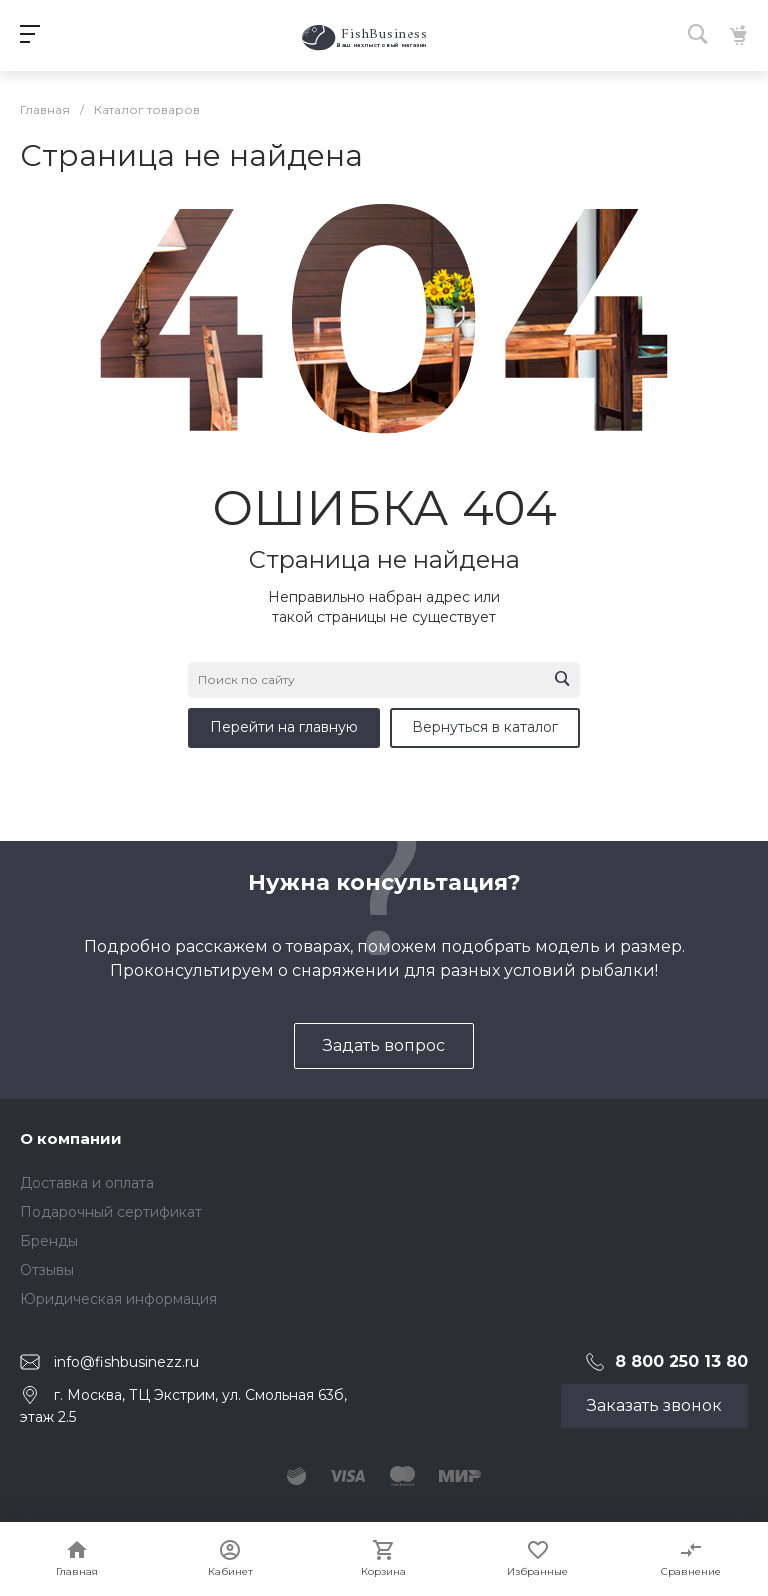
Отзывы (47, 1270)
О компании (71, 1138)
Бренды (49, 1241)
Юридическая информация (118, 1299)
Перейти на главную (284, 727)
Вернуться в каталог (485, 727)
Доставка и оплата (87, 1183)
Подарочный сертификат (111, 1212)
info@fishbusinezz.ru (126, 1361)
